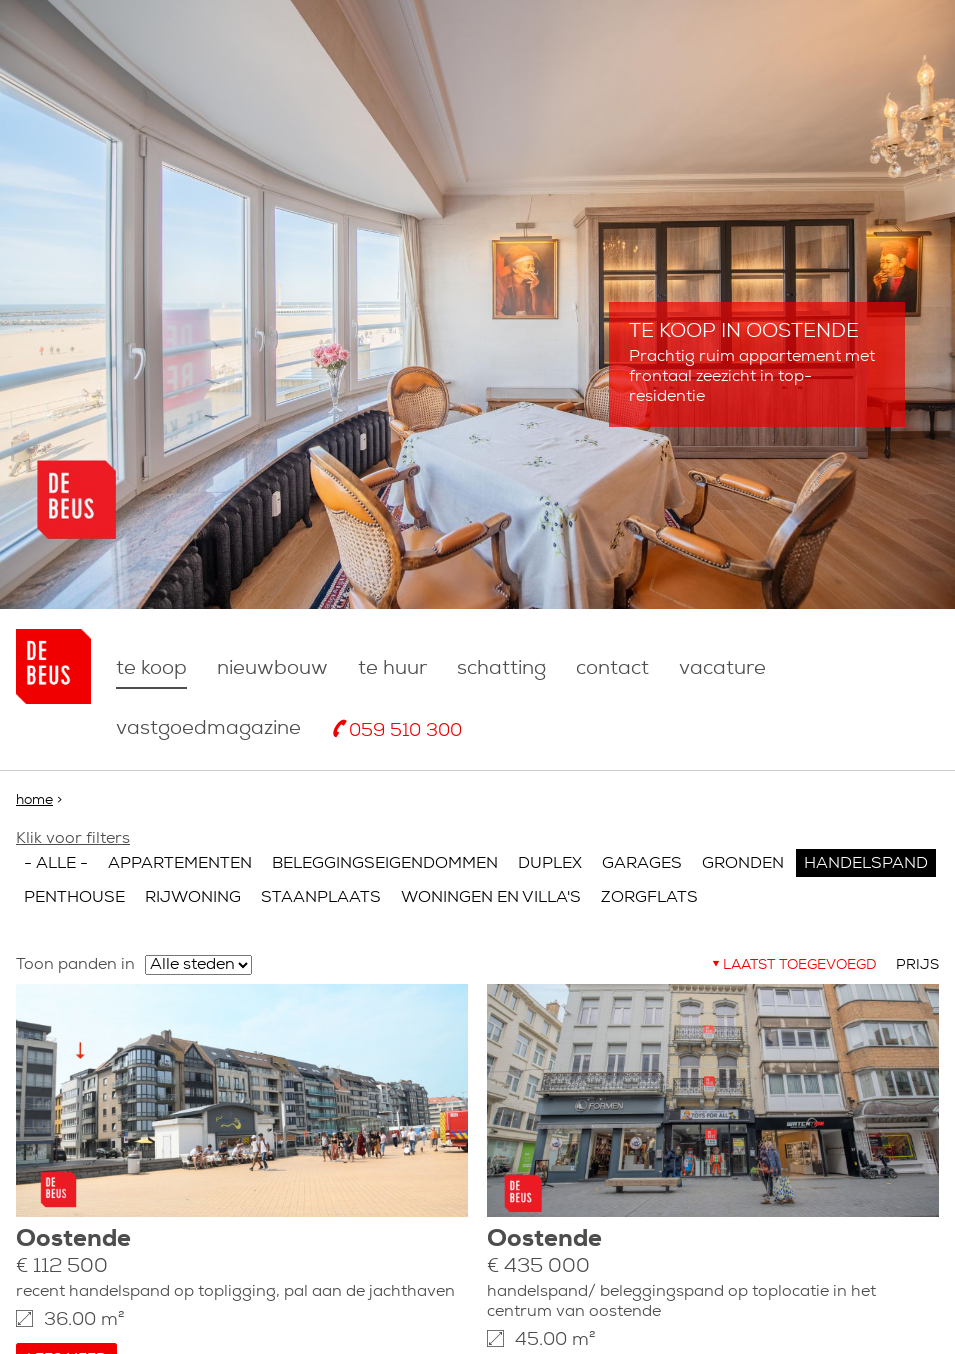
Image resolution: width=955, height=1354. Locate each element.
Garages (642, 864)
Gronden (743, 864)
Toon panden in (75, 965)
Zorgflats (649, 898)
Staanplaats (321, 898)
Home (34, 800)
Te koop (151, 669)
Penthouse (74, 898)
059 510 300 (405, 731)
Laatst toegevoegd (799, 965)
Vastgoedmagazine (208, 729)
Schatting (501, 669)
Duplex (550, 864)
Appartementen (180, 864)
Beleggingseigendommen (385, 864)
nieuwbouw (272, 669)
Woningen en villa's (491, 898)
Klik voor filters (73, 839)
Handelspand (866, 864)
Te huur (392, 669)
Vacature (722, 669)
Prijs (917, 965)
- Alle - (56, 864)
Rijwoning (193, 898)
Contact (612, 669)
